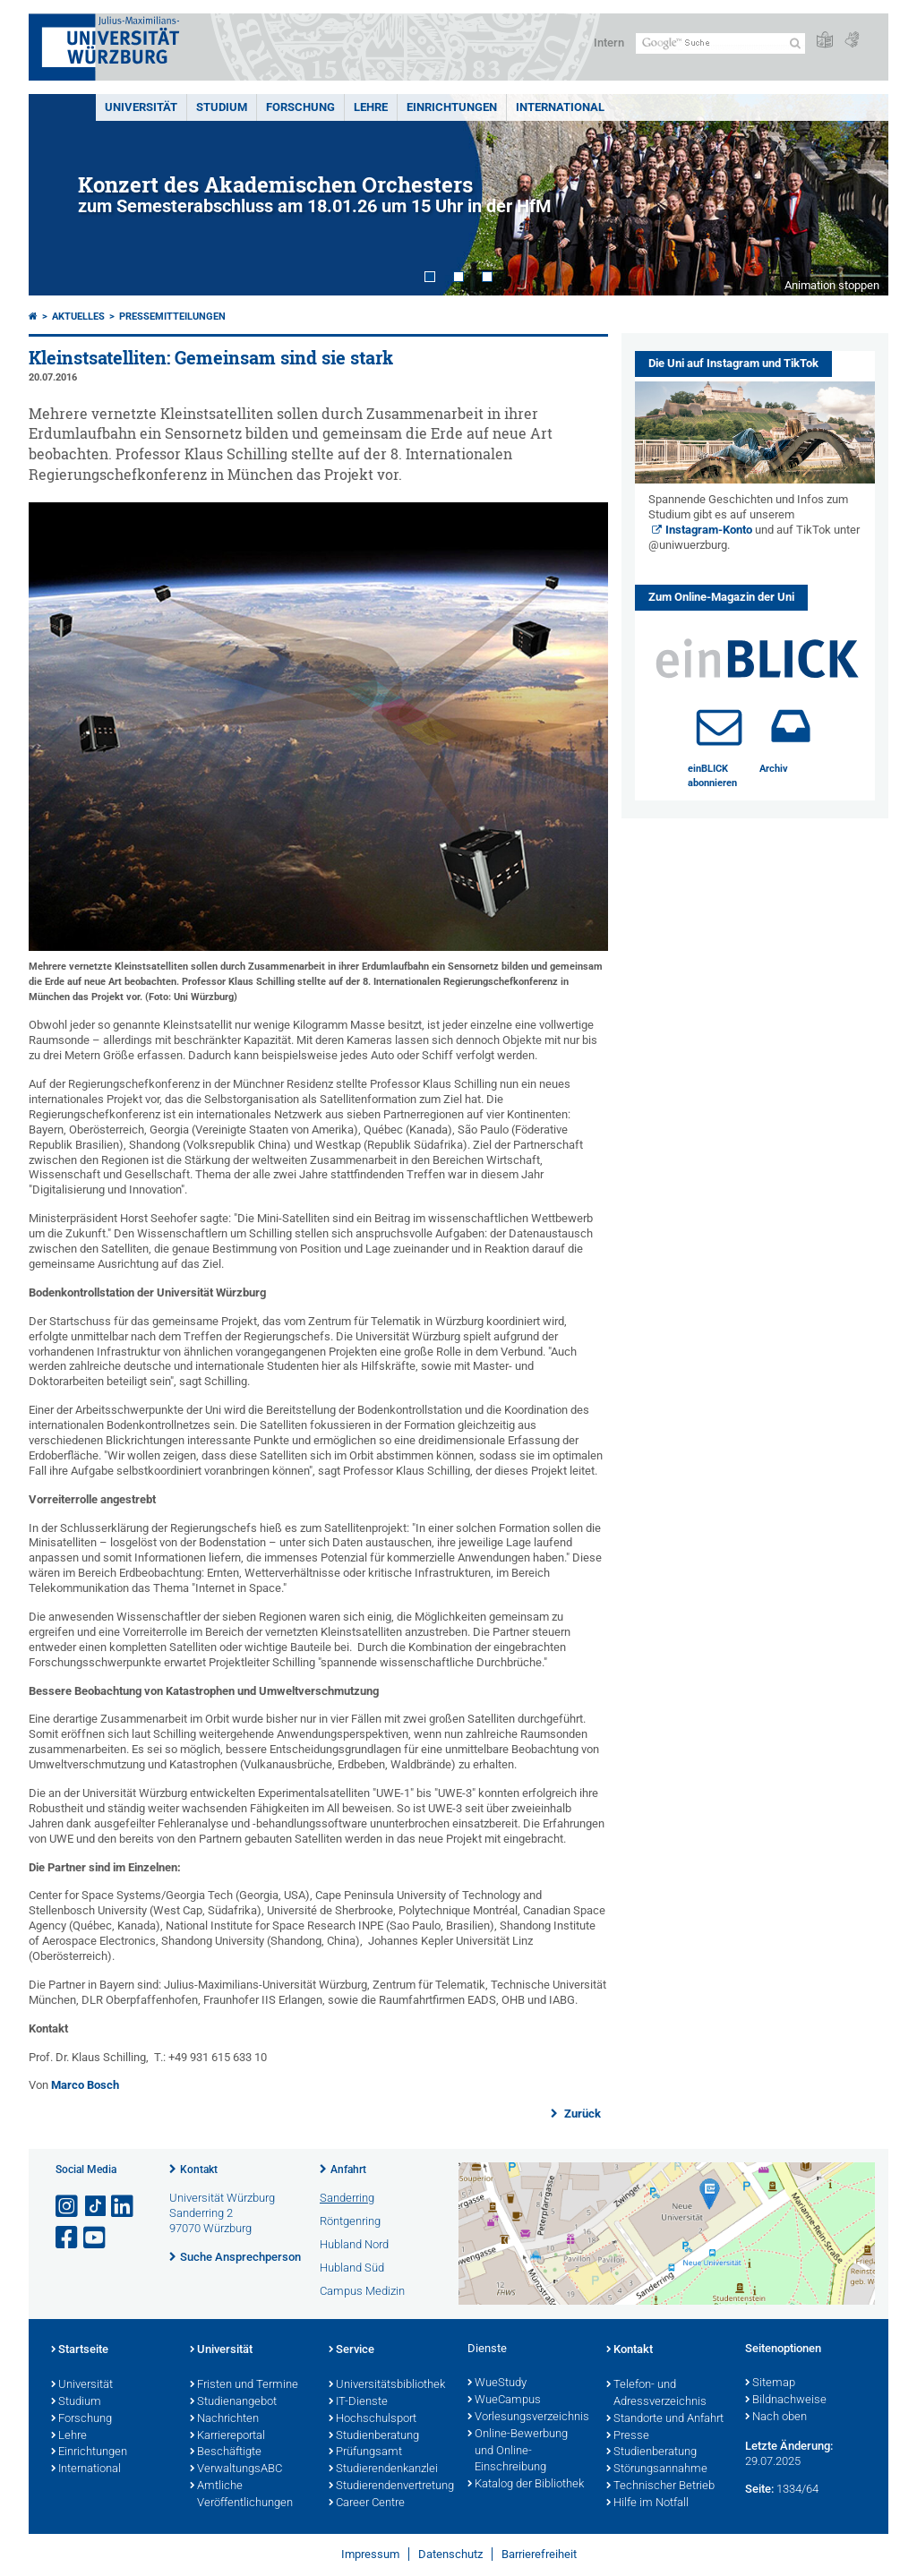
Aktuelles (78, 316)
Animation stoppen (831, 285)
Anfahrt (348, 2169)
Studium (221, 107)
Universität (141, 107)
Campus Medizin (362, 2291)
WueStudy (497, 2383)
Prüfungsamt (365, 2452)
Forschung (300, 107)
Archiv (773, 769)
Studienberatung (374, 2436)
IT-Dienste (358, 2402)
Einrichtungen (452, 107)
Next (857, 194)
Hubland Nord (354, 2244)
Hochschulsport (372, 2419)
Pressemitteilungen (172, 316)
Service (351, 2350)
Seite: (759, 2488)
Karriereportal (227, 2436)
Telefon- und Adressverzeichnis (656, 2393)
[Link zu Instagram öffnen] (68, 2206)
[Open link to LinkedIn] (123, 2206)
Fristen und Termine (244, 2385)
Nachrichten (224, 2419)
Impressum (370, 2554)
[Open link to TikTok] (95, 2206)
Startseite (79, 2350)
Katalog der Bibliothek (525, 2485)
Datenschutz (450, 2554)
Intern (609, 42)
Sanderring (347, 2197)
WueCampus (504, 2400)
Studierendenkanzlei (383, 2469)
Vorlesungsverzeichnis (527, 2417)
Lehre (371, 107)
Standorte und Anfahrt (665, 2419)
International (560, 107)
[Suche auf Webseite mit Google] (720, 43)
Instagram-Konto (708, 529)
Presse (627, 2436)
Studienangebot (233, 2402)
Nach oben (776, 2417)
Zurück (581, 2113)
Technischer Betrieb (660, 2486)
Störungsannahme (656, 2469)
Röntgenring (350, 2221)
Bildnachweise (786, 2400)
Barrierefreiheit (539, 2554)
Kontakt (199, 2169)
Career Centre (367, 2503)
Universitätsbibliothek (387, 2385)
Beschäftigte (225, 2452)
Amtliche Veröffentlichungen (241, 2495)
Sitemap (770, 2383)
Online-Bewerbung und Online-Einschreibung (517, 2451)
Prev (60, 194)
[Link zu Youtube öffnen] (95, 2238)
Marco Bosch (85, 2085)
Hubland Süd (352, 2267)
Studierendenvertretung (389, 2486)
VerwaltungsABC (236, 2469)
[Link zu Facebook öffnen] (68, 2238)
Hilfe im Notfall (647, 2503)
